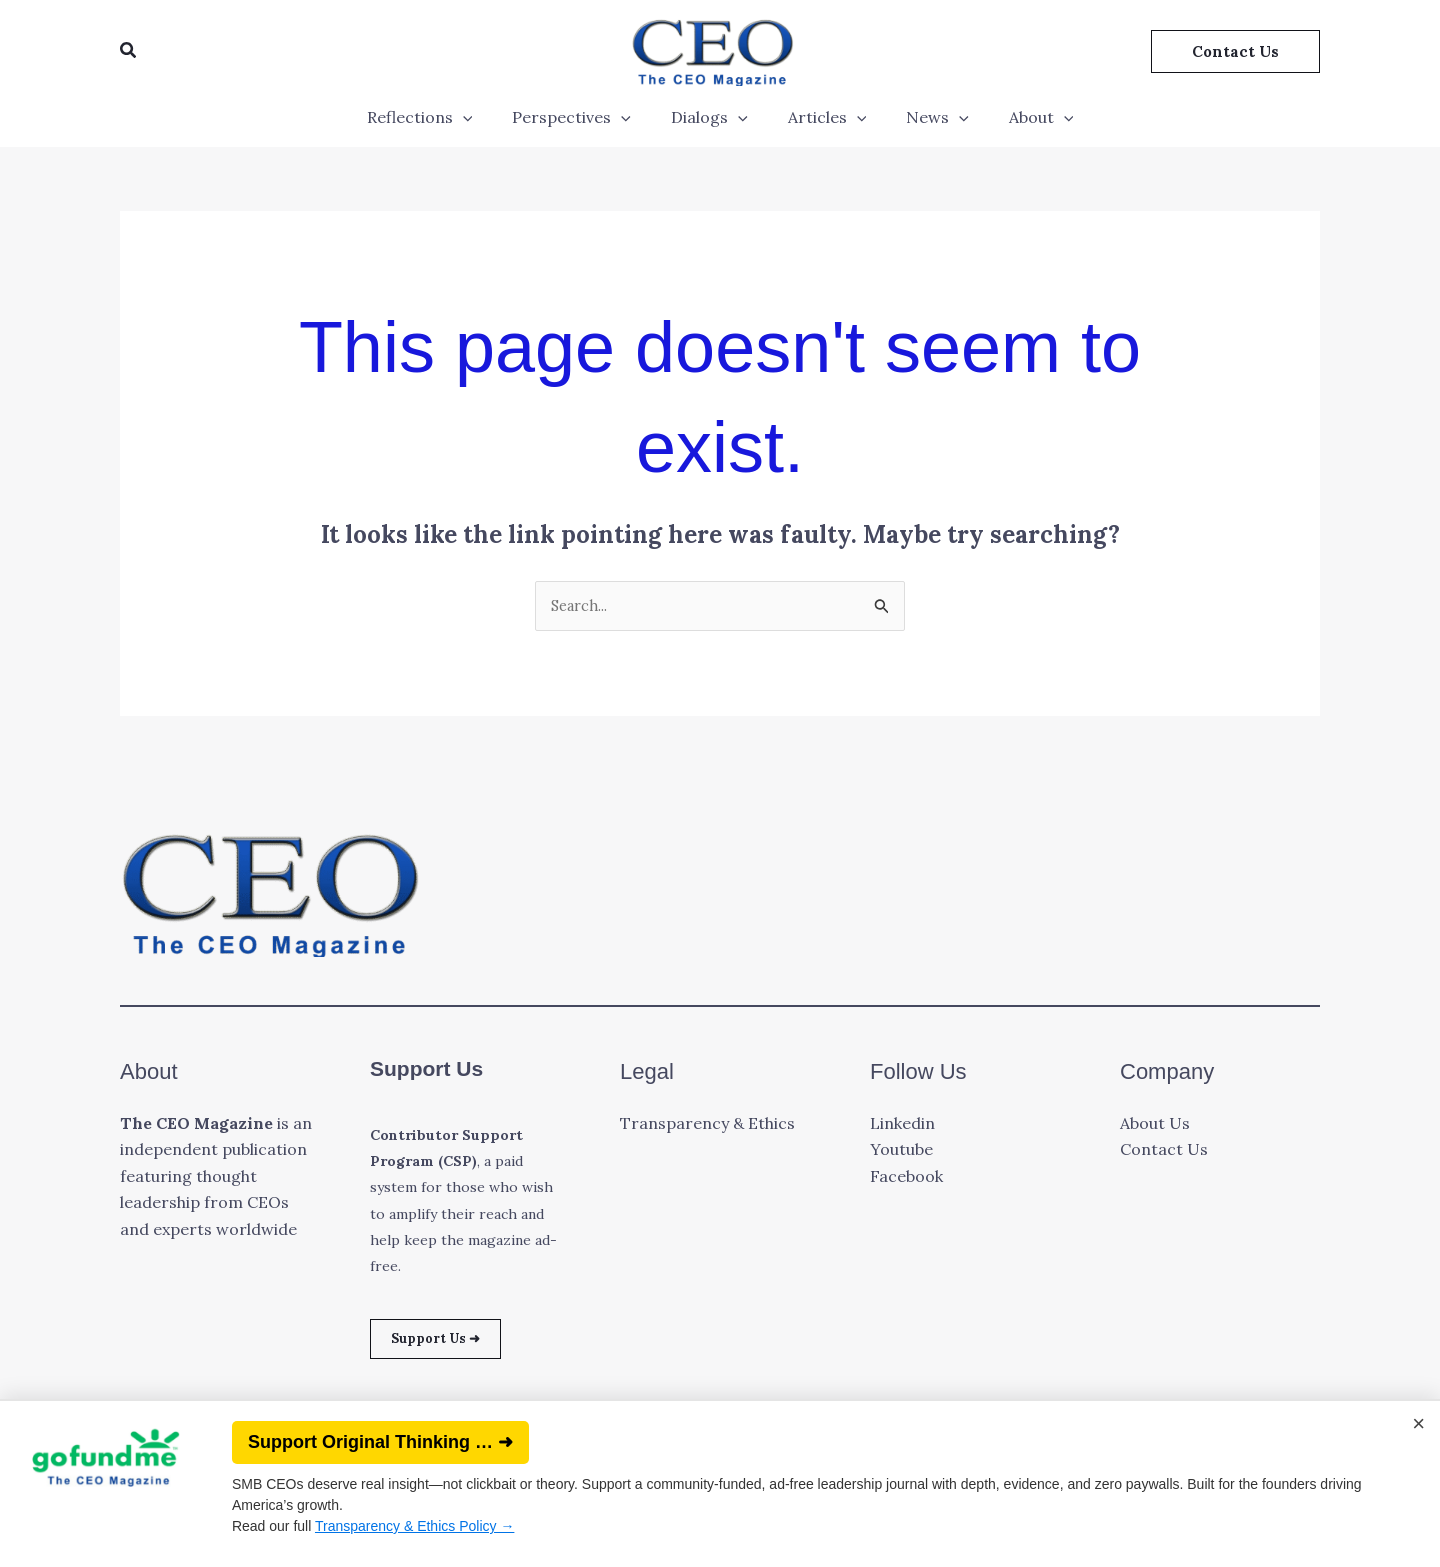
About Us (1155, 1125)
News (925, 117)
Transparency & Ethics (707, 1125)
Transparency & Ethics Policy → (414, 1526)
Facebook (906, 1178)
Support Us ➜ (448, 1343)
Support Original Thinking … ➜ (380, 1442)
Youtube (901, 1152)
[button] (129, 51)
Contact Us (1164, 1152)
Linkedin (902, 1125)
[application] (483, 117)
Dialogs (713, 117)
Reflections (440, 117)
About (1021, 117)
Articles (823, 117)
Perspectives (583, 117)
